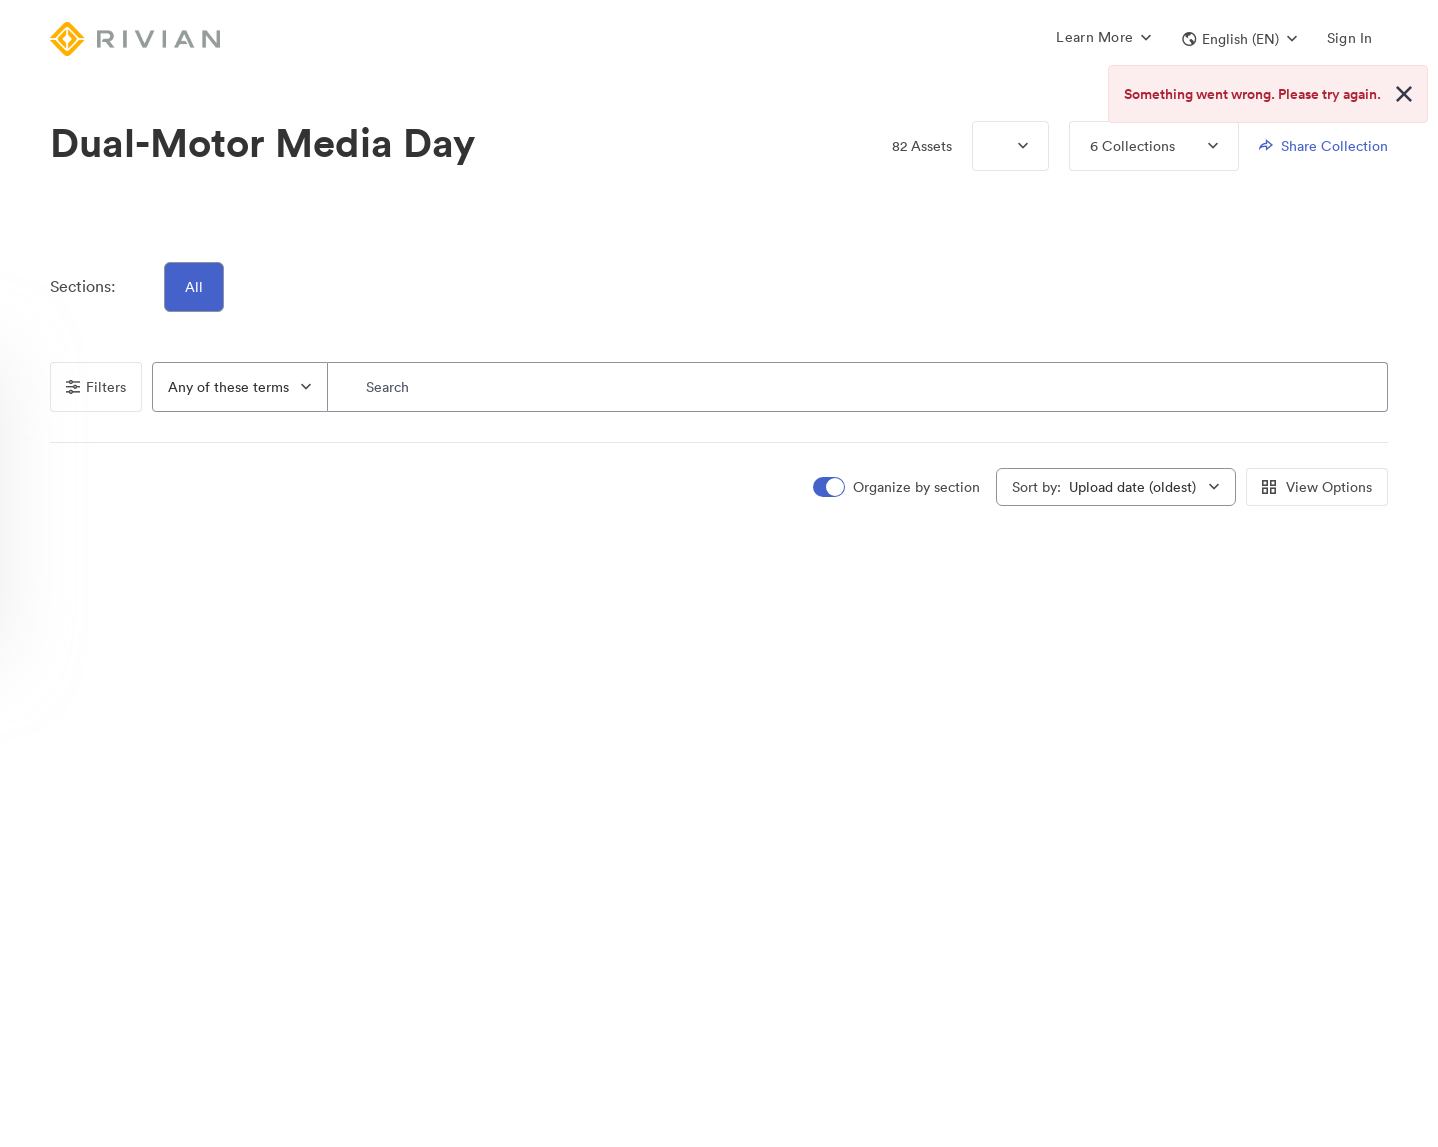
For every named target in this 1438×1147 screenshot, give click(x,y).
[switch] (898, 487)
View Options (1317, 487)
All (194, 287)
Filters (96, 387)
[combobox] (240, 387)
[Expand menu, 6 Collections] (1196, 146)
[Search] (857, 387)
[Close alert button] (1404, 94)
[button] (1239, 39)
